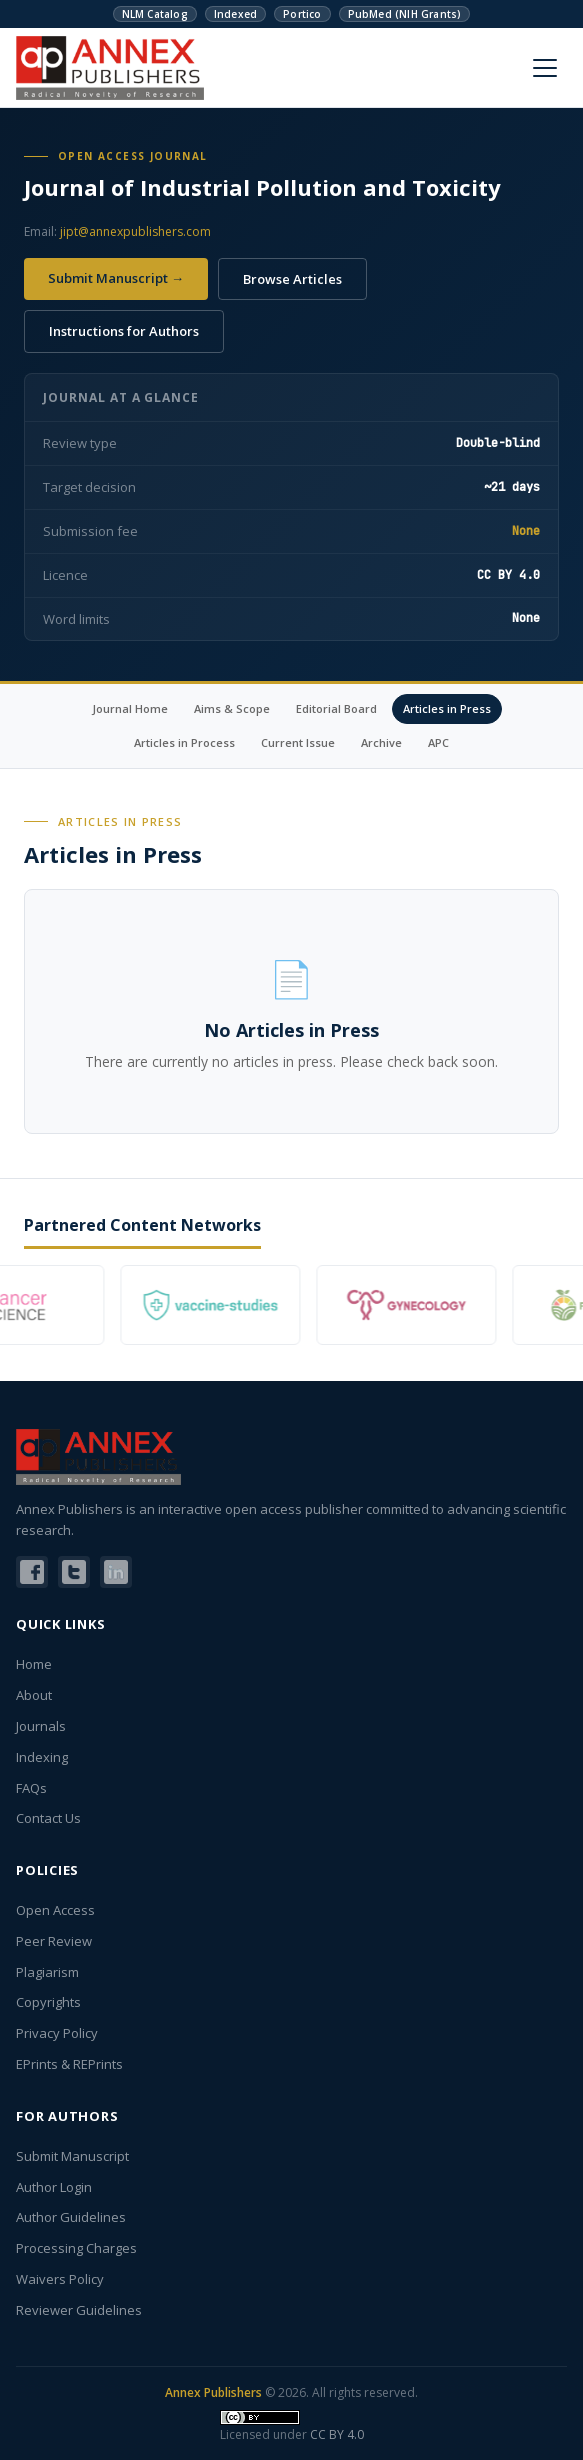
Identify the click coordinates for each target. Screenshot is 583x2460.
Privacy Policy (57, 2033)
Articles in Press (447, 708)
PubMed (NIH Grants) (405, 14)
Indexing (42, 1757)
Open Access (55, 1910)
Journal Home (130, 708)
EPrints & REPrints (69, 2064)
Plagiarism (47, 1972)
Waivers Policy (60, 2279)
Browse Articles (292, 279)
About (34, 1695)
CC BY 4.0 (337, 2434)
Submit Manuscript (72, 2156)
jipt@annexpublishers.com (135, 231)
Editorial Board (336, 708)
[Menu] (545, 68)
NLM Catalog (155, 14)
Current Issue (298, 742)
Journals (41, 1726)
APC (438, 742)
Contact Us (48, 1818)
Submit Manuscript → (116, 278)
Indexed (235, 14)
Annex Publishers (213, 2392)
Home (34, 1664)
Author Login (54, 2187)
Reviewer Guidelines (79, 2310)
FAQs (31, 1788)
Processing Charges (76, 2248)
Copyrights (48, 2002)
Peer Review (54, 1941)
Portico (302, 14)
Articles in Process (184, 742)
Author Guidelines (71, 2217)
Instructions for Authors (124, 331)
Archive (381, 742)
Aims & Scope (232, 708)
